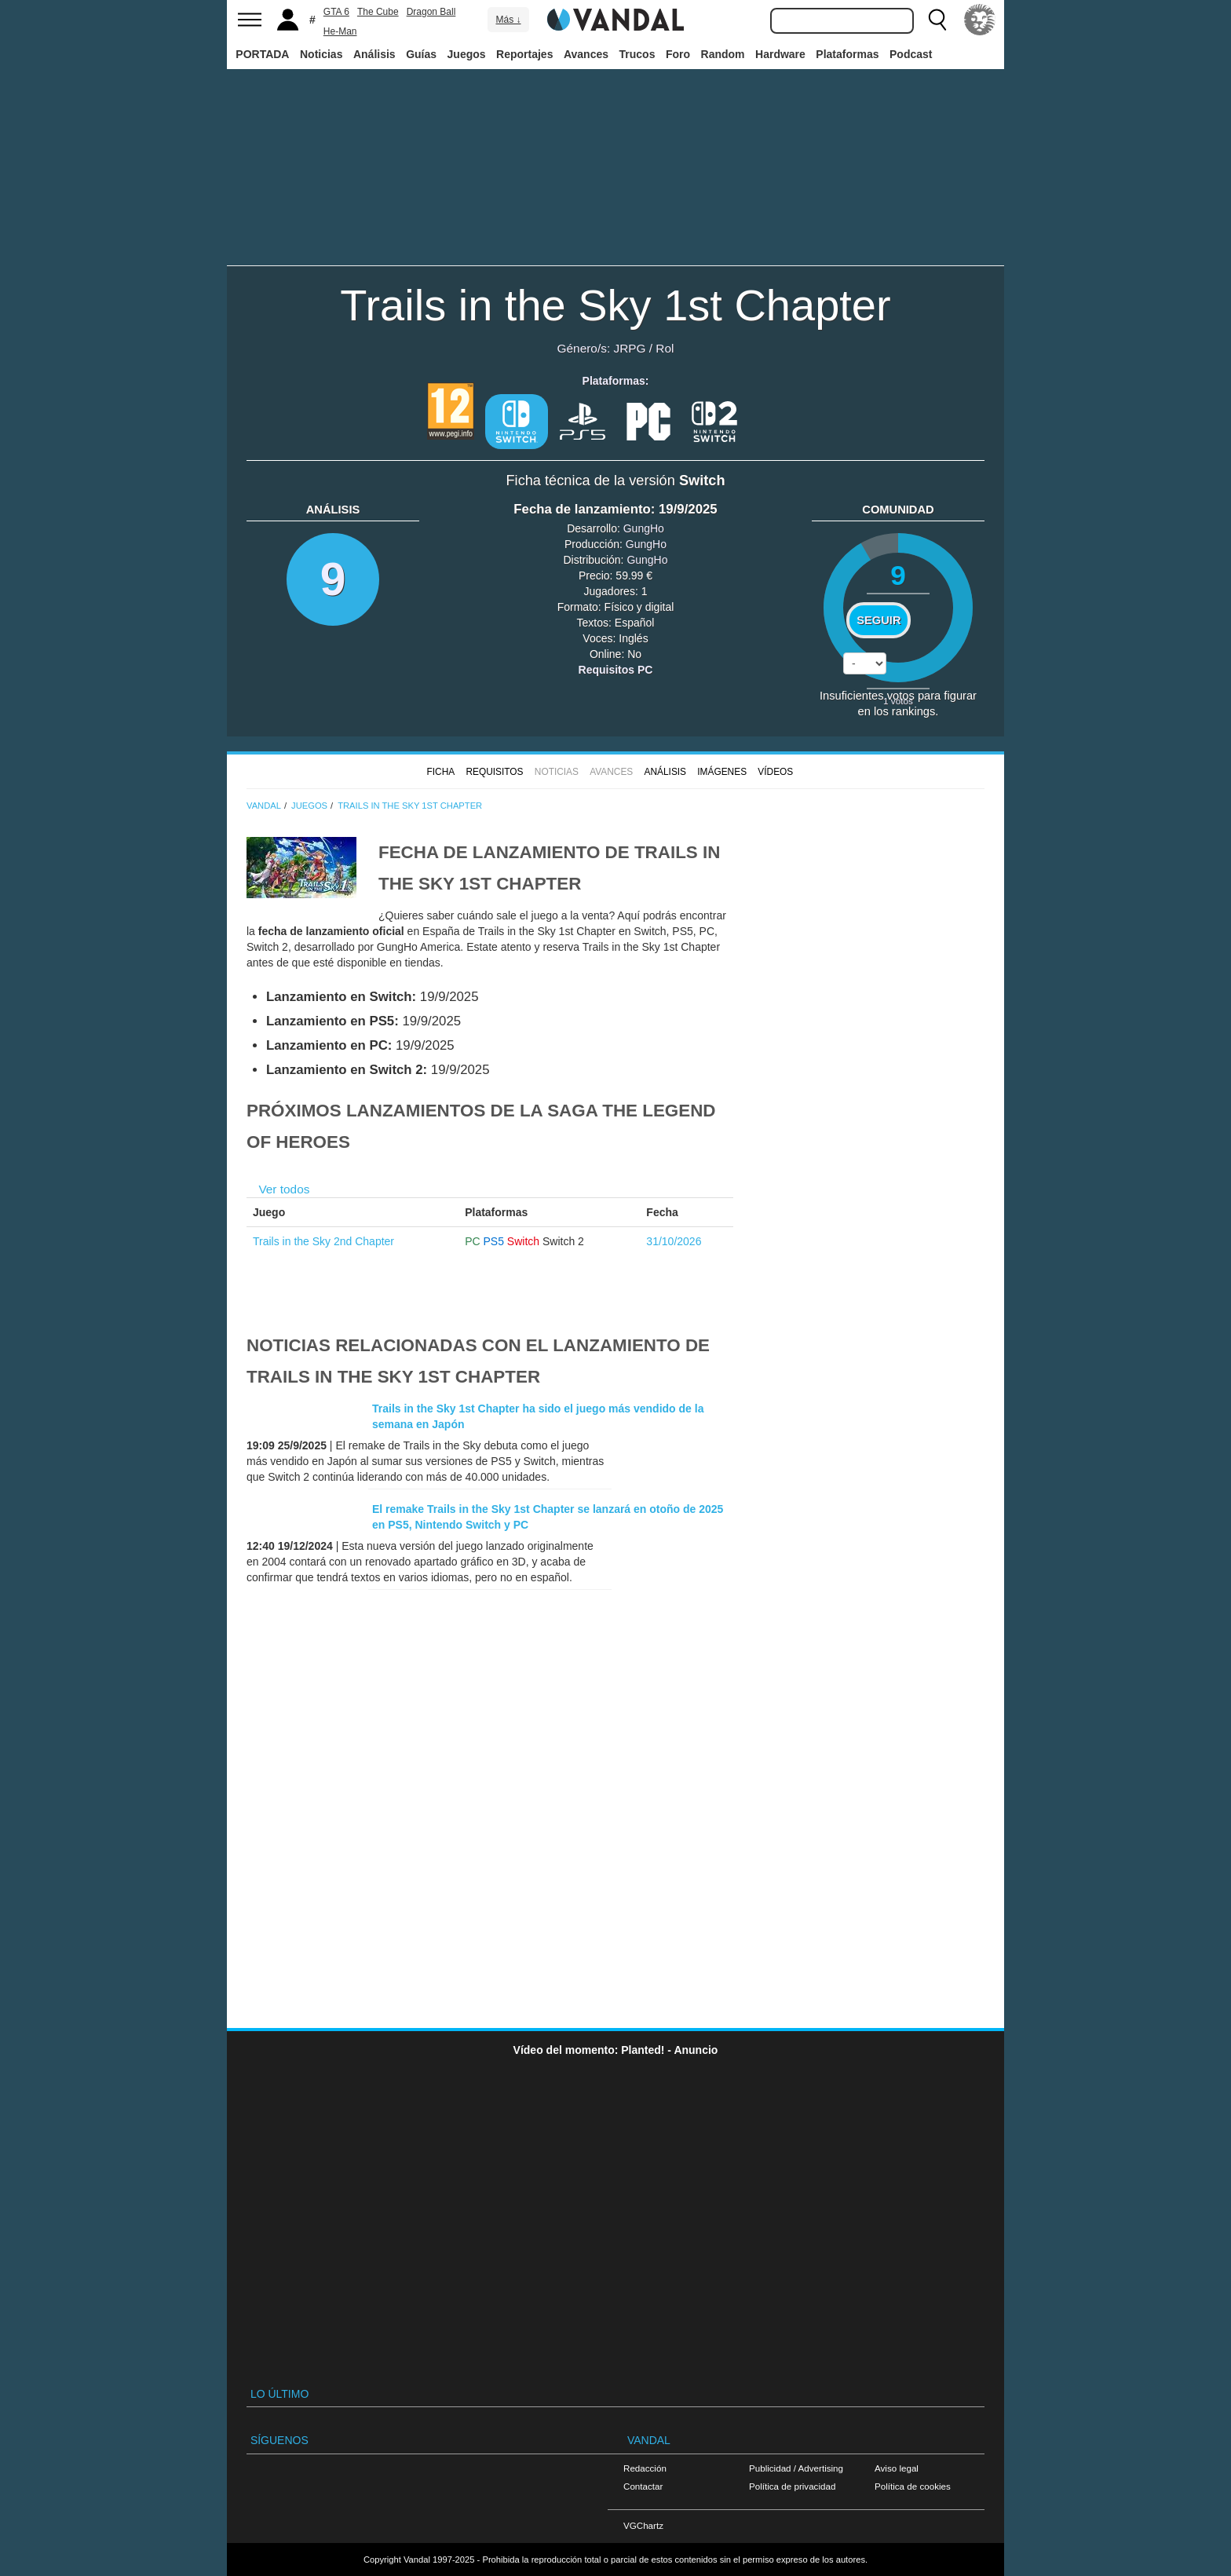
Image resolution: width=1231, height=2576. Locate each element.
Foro (678, 54)
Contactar (643, 2486)
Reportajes (524, 54)
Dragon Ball (431, 11)
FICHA (440, 771)
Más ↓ (508, 19)
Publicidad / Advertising (796, 2468)
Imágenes (722, 771)
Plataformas (847, 54)
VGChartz (643, 2525)
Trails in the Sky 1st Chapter (615, 305)
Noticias (321, 54)
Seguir (878, 620)
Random (723, 54)
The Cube (378, 11)
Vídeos (775, 771)
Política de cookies (913, 2486)
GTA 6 (336, 11)
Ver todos (283, 1189)
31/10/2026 (673, 1241)
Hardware (780, 54)
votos (898, 701)
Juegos (466, 54)
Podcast (910, 54)
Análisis (374, 54)
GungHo (643, 528)
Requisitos (494, 771)
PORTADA (262, 54)
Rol (665, 348)
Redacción (645, 2468)
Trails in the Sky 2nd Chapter (323, 1241)
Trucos (637, 54)
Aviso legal (897, 2468)
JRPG (629, 348)
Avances (586, 54)
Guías (421, 54)
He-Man (340, 31)
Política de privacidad (792, 2486)
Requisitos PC (616, 669)
